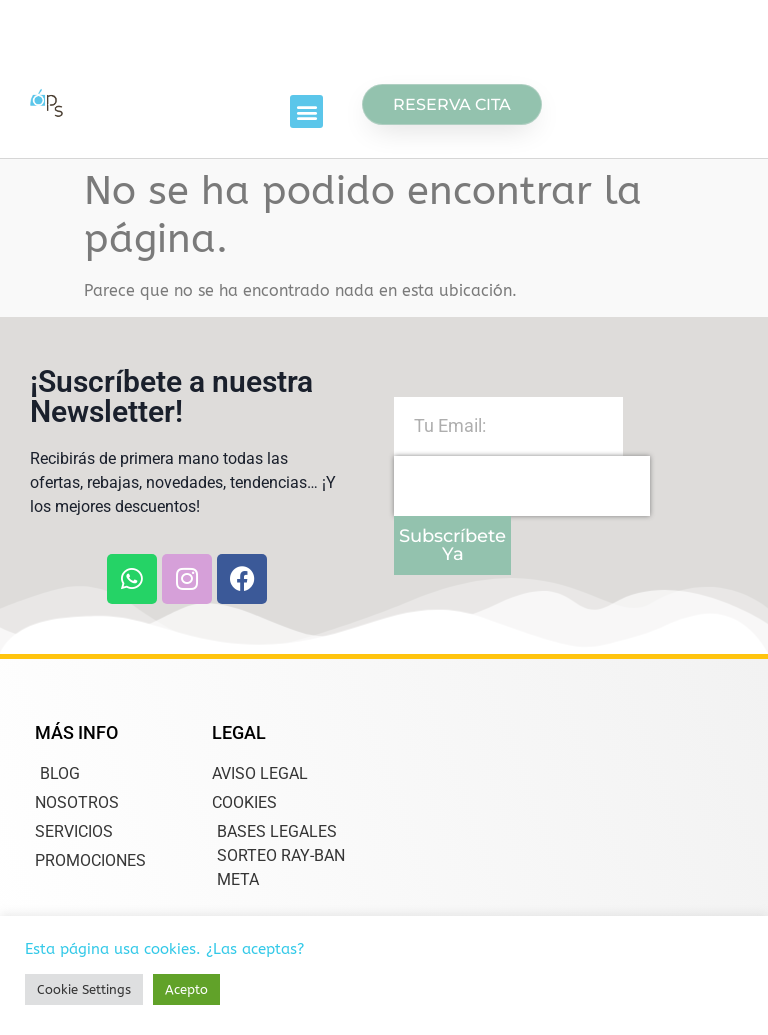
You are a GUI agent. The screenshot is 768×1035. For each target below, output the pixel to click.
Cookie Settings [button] (84, 989)
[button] (306, 111)
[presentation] (522, 486)
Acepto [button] (186, 989)
